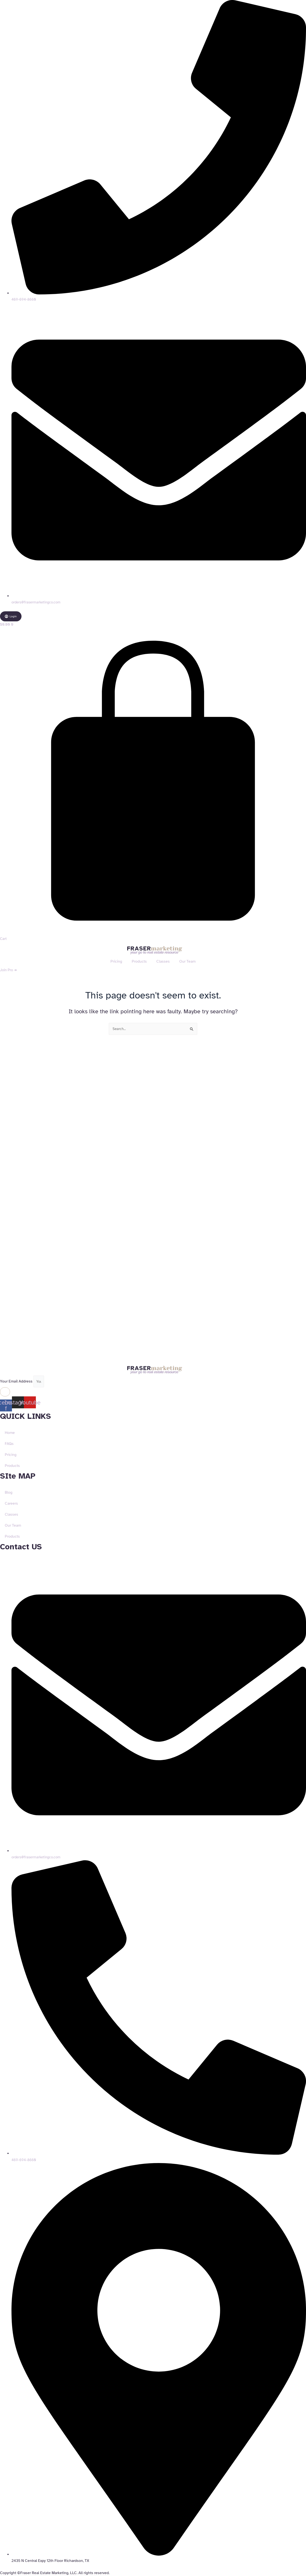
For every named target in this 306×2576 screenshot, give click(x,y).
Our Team (187, 961)
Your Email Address (16, 1381)
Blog (8, 1492)
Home (10, 1432)
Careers (11, 1503)
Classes (163, 961)
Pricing (116, 961)
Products (139, 961)
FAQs (9, 1443)
